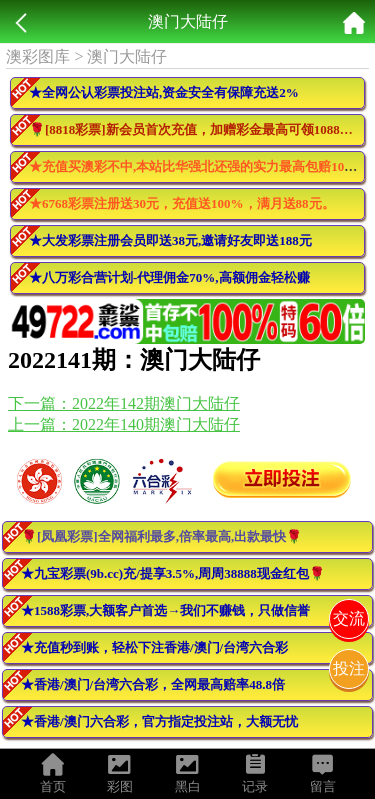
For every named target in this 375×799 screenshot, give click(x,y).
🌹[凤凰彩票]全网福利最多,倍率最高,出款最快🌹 (161, 536)
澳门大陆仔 (127, 56)
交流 (349, 618)
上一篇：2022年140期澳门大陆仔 (124, 424)
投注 (349, 668)
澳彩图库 (38, 56)
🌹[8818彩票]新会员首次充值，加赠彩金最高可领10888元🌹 (197, 129)
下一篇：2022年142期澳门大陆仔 (124, 403)
